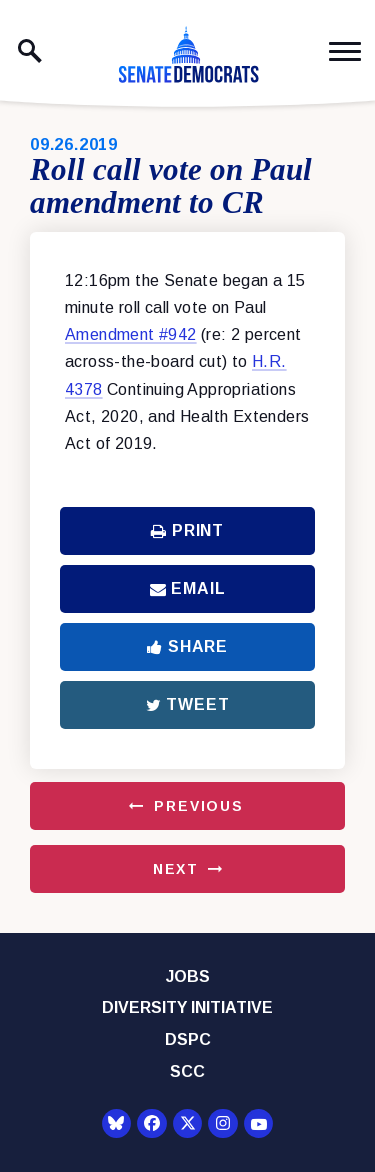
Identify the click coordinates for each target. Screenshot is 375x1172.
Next (176, 869)
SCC (187, 1071)
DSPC (188, 1039)
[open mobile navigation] (345, 51)
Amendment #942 (131, 334)
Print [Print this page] (187, 530)
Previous (199, 806)
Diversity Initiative (187, 1007)
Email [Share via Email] (188, 588)
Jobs (188, 976)
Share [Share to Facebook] (187, 646)
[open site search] (30, 51)
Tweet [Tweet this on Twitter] (188, 704)
